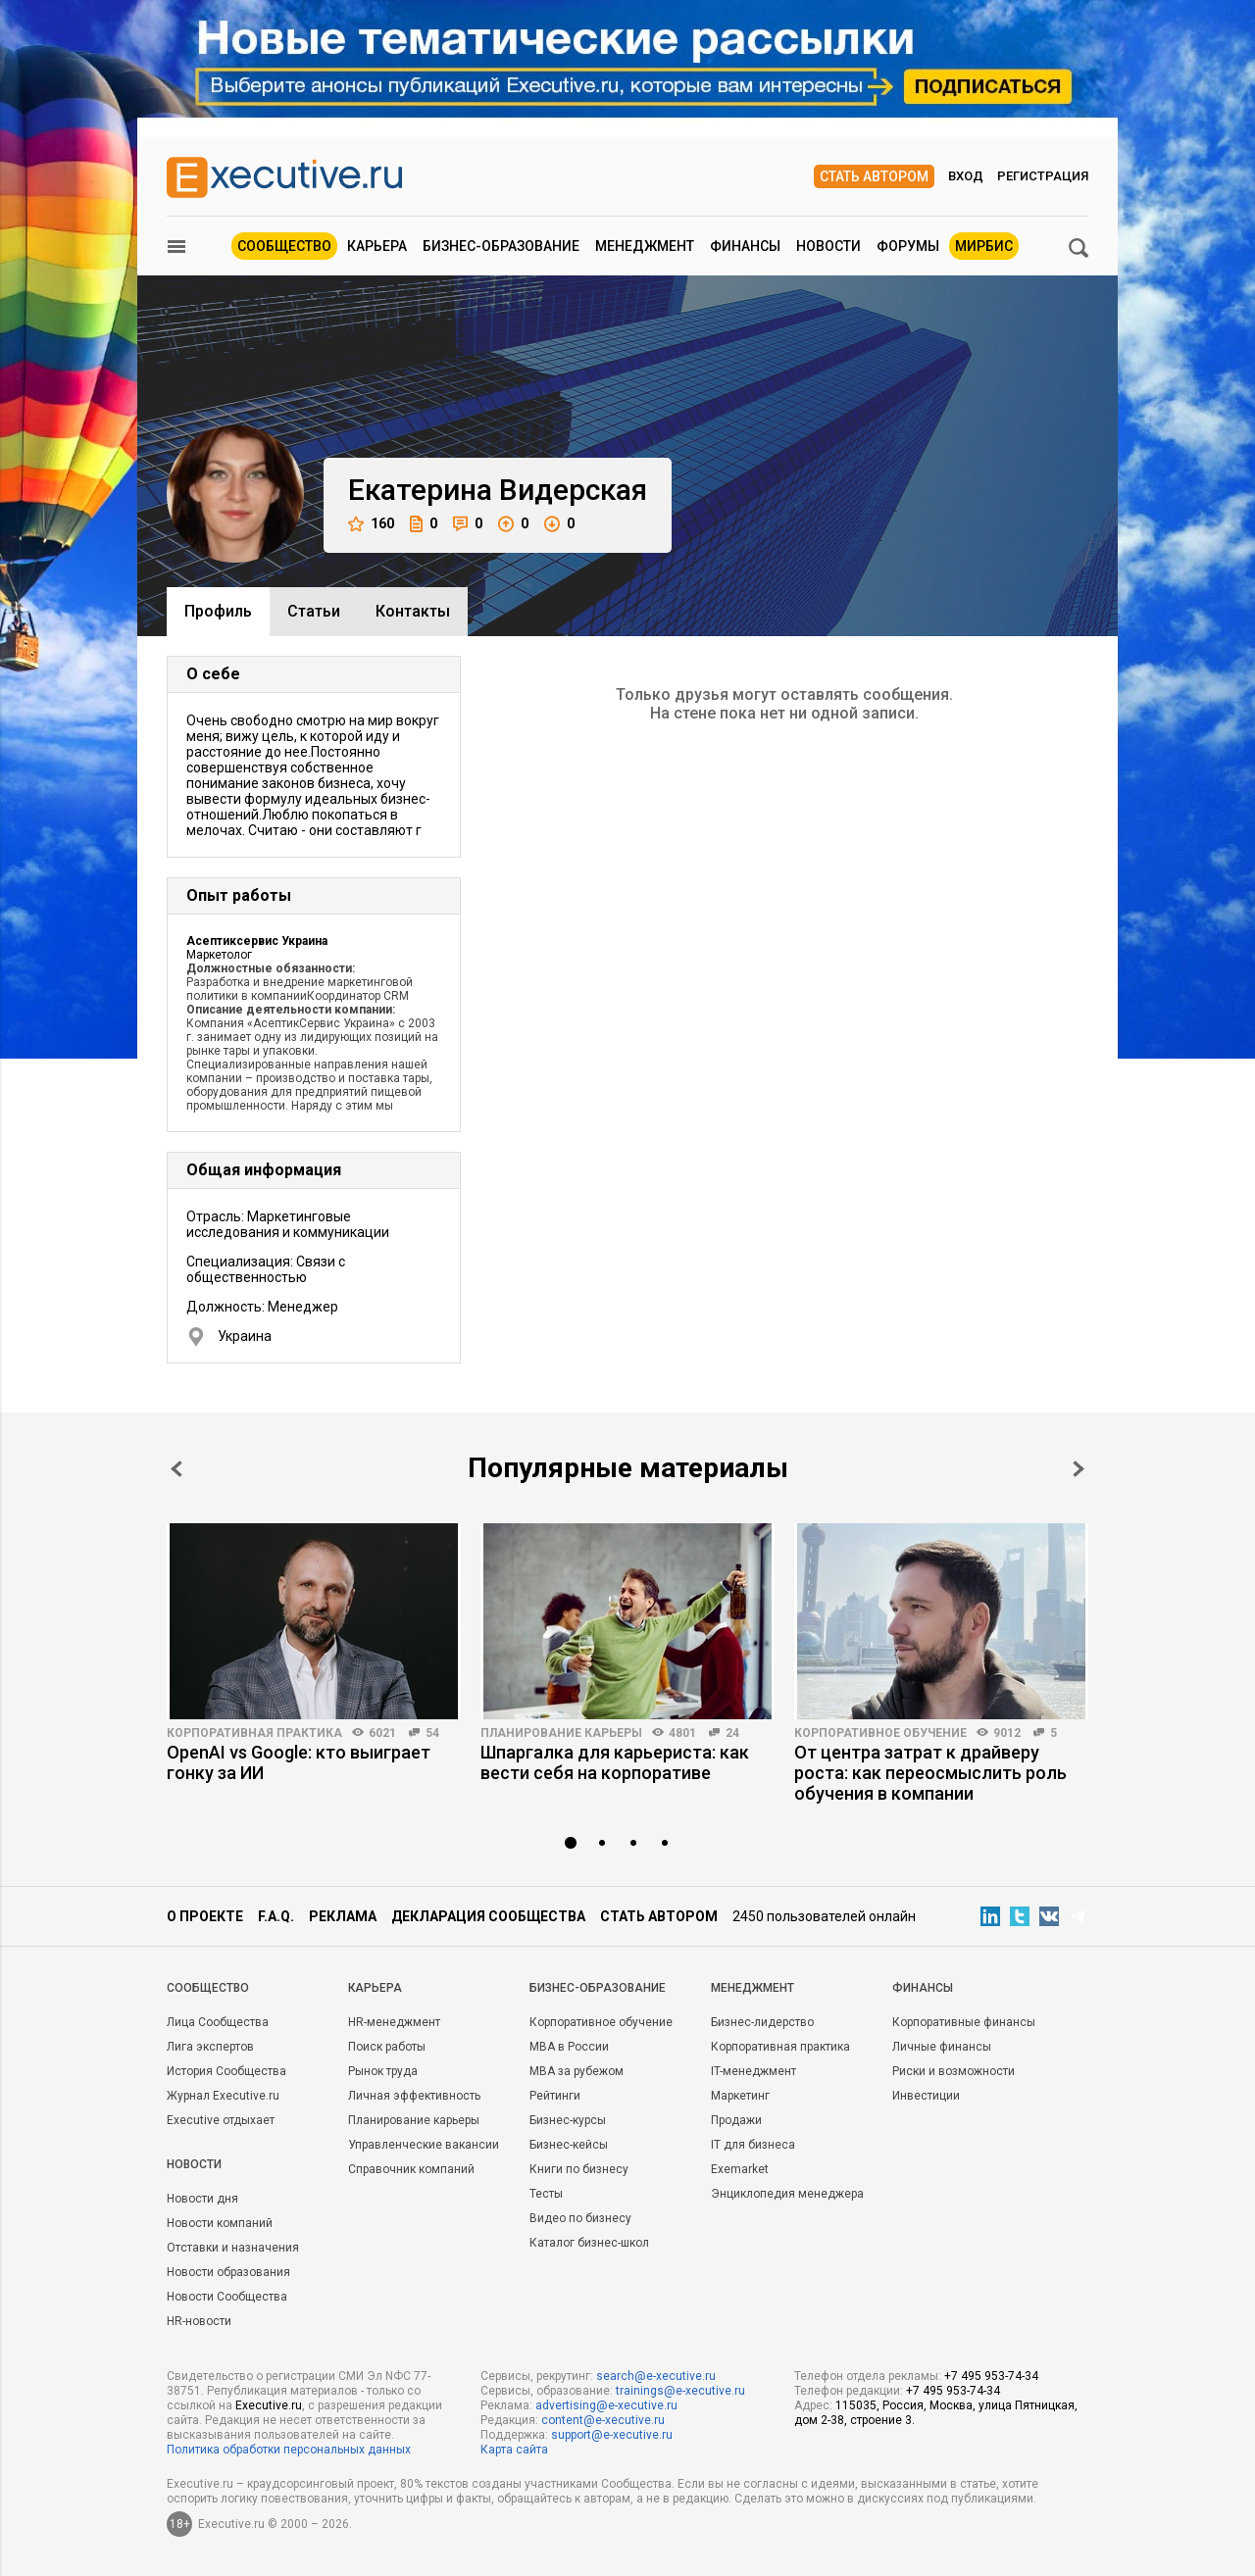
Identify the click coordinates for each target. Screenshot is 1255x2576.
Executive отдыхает (221, 2120)
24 (732, 1733)
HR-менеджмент (394, 2022)
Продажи (736, 2120)
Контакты (413, 611)
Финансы (745, 246)
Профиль (218, 611)
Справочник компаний (411, 2169)
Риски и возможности (953, 2071)
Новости (828, 246)
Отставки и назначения (233, 2247)
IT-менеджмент (753, 2071)
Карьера (377, 246)
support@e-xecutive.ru (612, 2435)
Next (1078, 1469)
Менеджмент (644, 246)
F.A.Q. (276, 1916)
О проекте (205, 1916)
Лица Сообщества (218, 2022)
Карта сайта (514, 2449)
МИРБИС (984, 246)
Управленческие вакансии (423, 2145)
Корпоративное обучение (880, 1733)
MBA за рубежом (576, 2071)
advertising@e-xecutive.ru (606, 2405)
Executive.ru (268, 2405)
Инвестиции (926, 2096)
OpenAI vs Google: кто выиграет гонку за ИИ (298, 1762)
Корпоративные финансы (963, 2022)
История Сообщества (226, 2071)
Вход (965, 176)
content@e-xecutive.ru (603, 2420)
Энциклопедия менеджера (787, 2194)
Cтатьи (313, 611)
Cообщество (208, 1988)
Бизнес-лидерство (762, 2022)
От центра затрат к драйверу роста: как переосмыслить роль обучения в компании (930, 1773)
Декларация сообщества (488, 1916)
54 (432, 1733)
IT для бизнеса (753, 2145)
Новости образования (228, 2272)
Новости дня (202, 2198)
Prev (176, 1469)
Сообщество (284, 246)
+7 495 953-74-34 (991, 2376)
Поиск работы (387, 2047)
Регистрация (1042, 176)
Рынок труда (383, 2071)
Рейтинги (554, 2096)
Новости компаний (220, 2223)
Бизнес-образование (501, 246)
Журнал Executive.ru (223, 2096)
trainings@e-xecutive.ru (680, 2391)
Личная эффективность (414, 2096)
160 (371, 524)
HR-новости (199, 2321)
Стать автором (874, 176)
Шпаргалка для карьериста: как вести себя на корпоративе (614, 1762)
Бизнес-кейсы (568, 2145)
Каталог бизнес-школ (589, 2243)
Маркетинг (740, 2096)
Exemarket (740, 2169)
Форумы (908, 246)
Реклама (342, 1916)
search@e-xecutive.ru (656, 2376)
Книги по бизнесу (578, 2169)
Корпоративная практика (254, 1733)
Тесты (546, 2194)
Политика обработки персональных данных (289, 2449)
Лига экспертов (210, 2047)
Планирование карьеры (561, 1733)
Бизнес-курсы (567, 2120)
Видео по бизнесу (580, 2218)
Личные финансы (941, 2047)
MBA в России (569, 2047)
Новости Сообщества (227, 2297)
